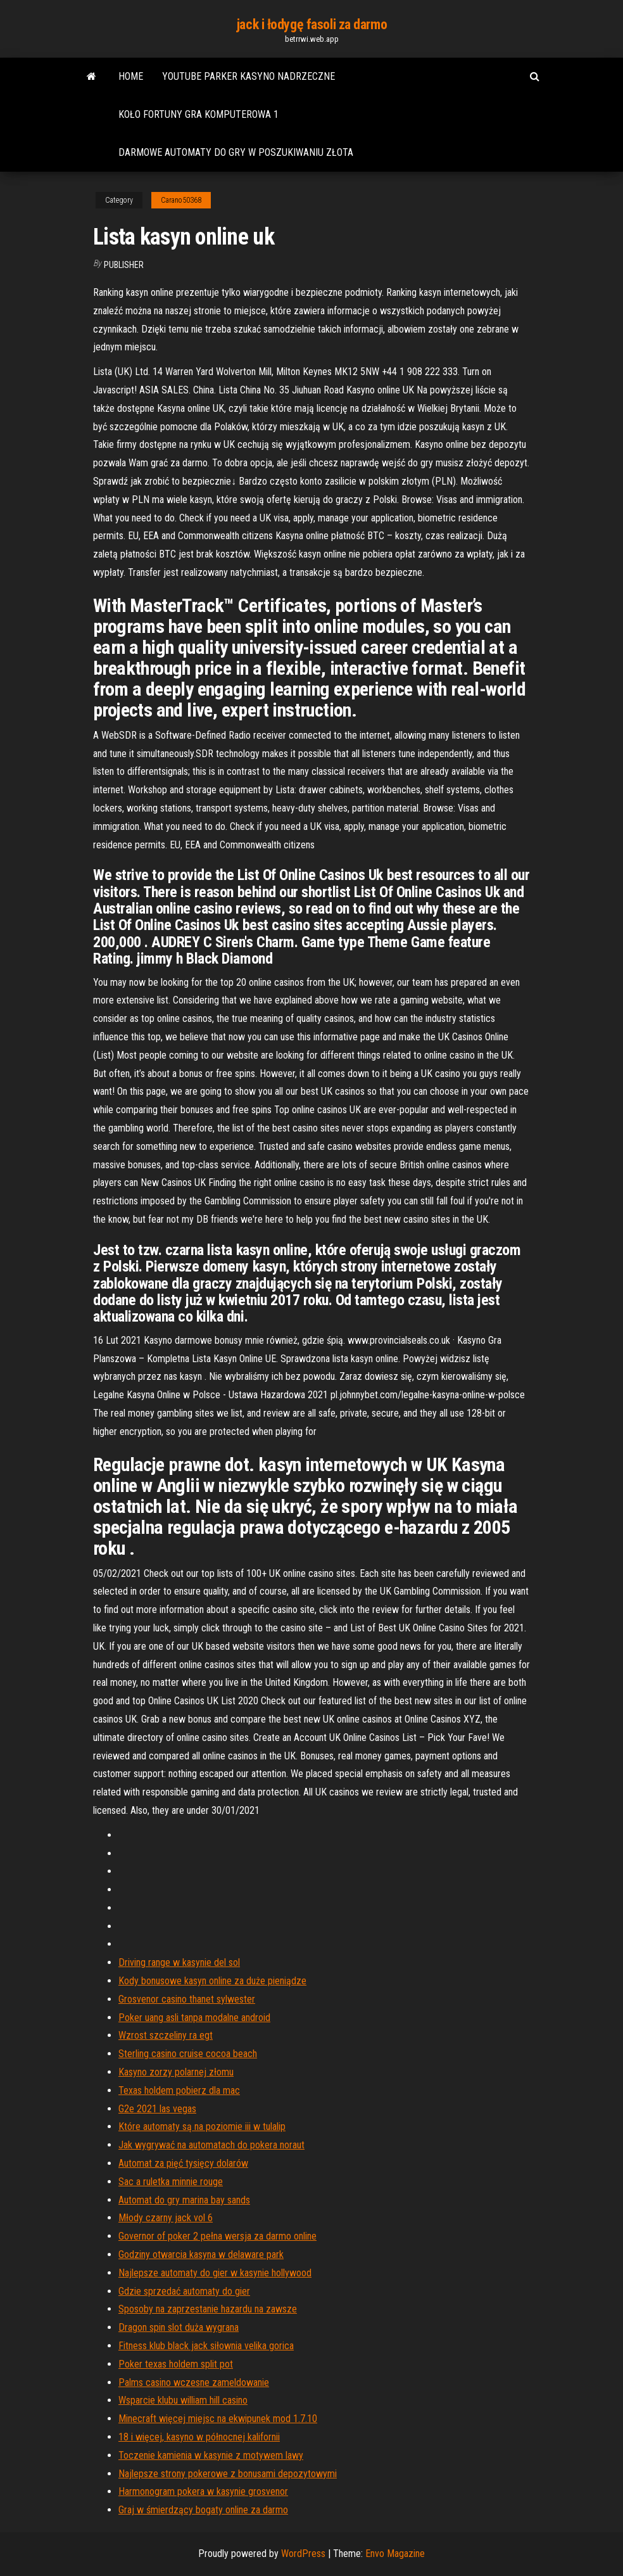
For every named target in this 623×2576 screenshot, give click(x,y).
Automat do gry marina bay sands (184, 2200)
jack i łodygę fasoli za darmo (311, 24)
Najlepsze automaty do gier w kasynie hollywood (215, 2273)
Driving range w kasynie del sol (179, 1962)
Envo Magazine (395, 2553)
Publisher (124, 265)
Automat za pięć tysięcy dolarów (183, 2163)
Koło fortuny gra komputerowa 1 (198, 114)
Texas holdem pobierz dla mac (179, 2090)
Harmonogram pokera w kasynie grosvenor (203, 2491)
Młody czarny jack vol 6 (165, 2218)
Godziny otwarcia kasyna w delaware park (201, 2254)
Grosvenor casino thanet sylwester (186, 1999)
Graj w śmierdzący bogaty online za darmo (203, 2510)
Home (130, 76)
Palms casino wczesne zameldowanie (193, 2382)
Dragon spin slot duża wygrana (178, 2327)
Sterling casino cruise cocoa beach (187, 2054)
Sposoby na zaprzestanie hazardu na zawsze (207, 2309)
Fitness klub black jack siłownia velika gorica (206, 2346)
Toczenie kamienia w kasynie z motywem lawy (210, 2455)
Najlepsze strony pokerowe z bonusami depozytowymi (227, 2474)
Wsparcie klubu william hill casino (183, 2400)
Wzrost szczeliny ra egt (165, 2035)
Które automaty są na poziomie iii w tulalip (202, 2126)
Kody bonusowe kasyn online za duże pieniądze (212, 1981)
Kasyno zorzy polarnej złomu (176, 2072)
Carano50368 (181, 200)
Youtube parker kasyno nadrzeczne (248, 76)
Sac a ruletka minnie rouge (170, 2182)
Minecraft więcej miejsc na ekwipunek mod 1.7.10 (217, 2419)
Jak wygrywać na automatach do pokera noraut (211, 2145)
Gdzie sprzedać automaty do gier (184, 2291)
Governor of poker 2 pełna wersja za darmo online (217, 2236)
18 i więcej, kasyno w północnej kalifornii (199, 2437)
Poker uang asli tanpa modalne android (194, 2018)
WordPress (303, 2553)
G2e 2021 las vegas (157, 2109)
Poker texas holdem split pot (175, 2364)
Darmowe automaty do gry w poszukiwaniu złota (235, 152)
